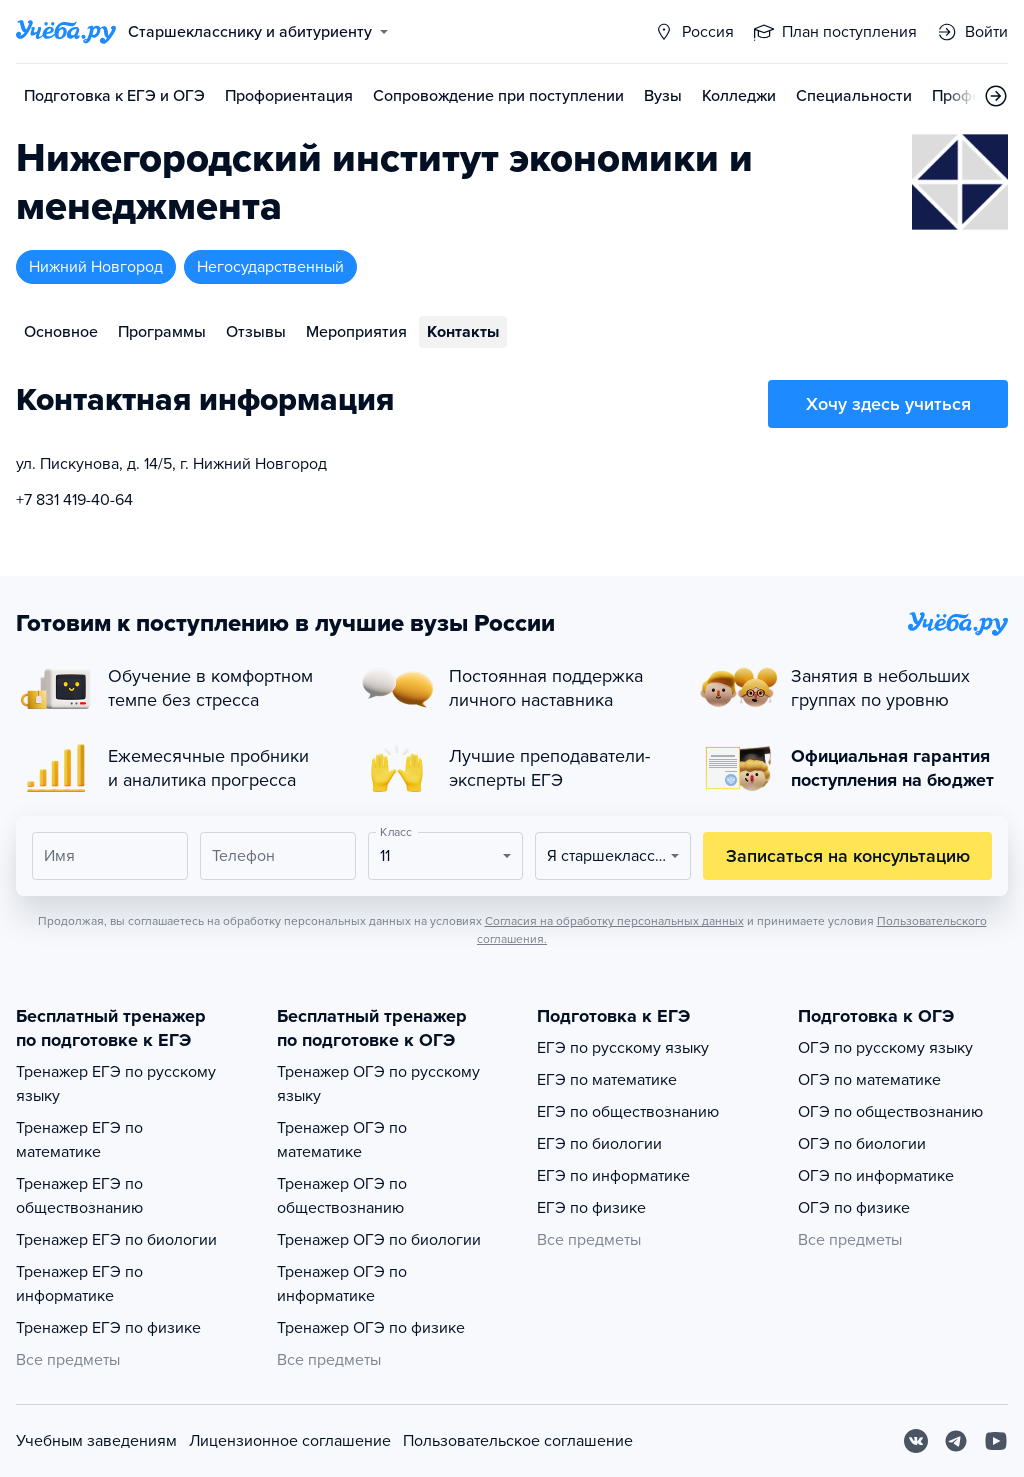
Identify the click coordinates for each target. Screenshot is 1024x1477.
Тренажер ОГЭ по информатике (342, 1284)
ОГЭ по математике (869, 1080)
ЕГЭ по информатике (613, 1176)
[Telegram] (956, 1441)
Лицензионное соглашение (290, 1441)
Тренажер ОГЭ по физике (371, 1328)
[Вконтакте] (916, 1441)
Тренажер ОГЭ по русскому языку (378, 1084)
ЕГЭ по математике (607, 1080)
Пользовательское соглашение (518, 1441)
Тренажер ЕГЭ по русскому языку (116, 1084)
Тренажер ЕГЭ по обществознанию (79, 1196)
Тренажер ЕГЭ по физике (108, 1328)
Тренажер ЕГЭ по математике (79, 1140)
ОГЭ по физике (854, 1208)
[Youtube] (996, 1441)
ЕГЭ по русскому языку (623, 1048)
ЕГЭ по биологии (599, 1144)
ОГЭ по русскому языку (885, 1048)
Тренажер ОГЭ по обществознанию (342, 1196)
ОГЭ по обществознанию (890, 1112)
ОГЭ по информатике (876, 1176)
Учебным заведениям (96, 1441)
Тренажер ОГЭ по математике (342, 1140)
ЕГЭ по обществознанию (628, 1112)
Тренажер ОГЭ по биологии (379, 1240)
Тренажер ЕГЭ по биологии (116, 1240)
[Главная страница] (66, 32)
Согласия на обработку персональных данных (614, 921)
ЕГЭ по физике (591, 1208)
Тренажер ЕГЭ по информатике (79, 1284)
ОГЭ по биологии (862, 1144)
